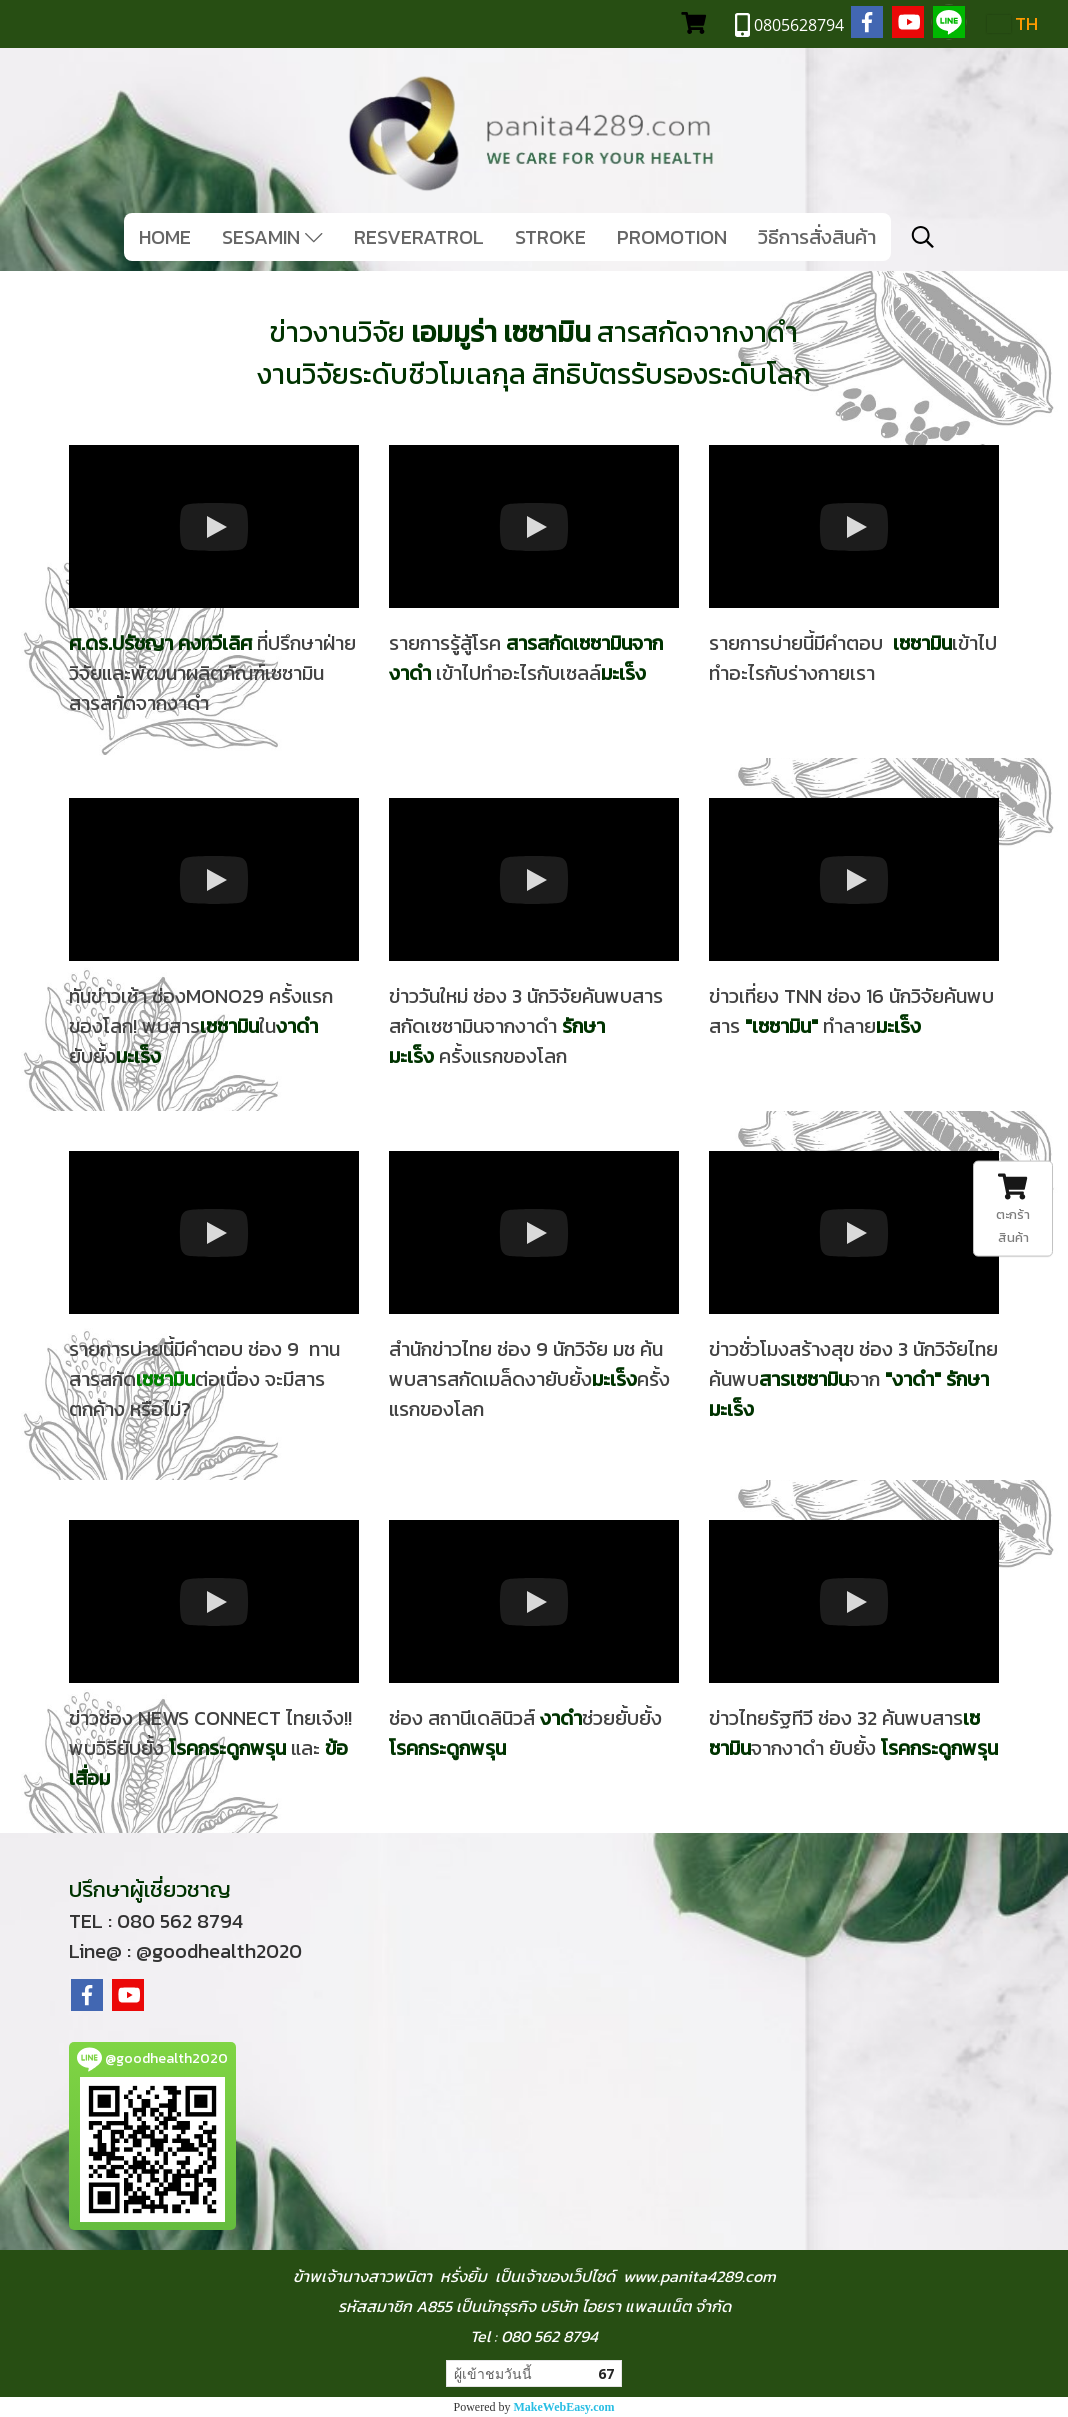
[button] (923, 237)
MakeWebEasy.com (564, 2407)
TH (1012, 23)
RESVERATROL (419, 237)
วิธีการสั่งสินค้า (817, 237)
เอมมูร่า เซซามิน (501, 332)
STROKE (550, 237)
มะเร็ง (898, 1026)
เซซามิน (781, 1026)
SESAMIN (272, 237)
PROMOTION (672, 237)
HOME (165, 237)
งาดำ (913, 1379)
